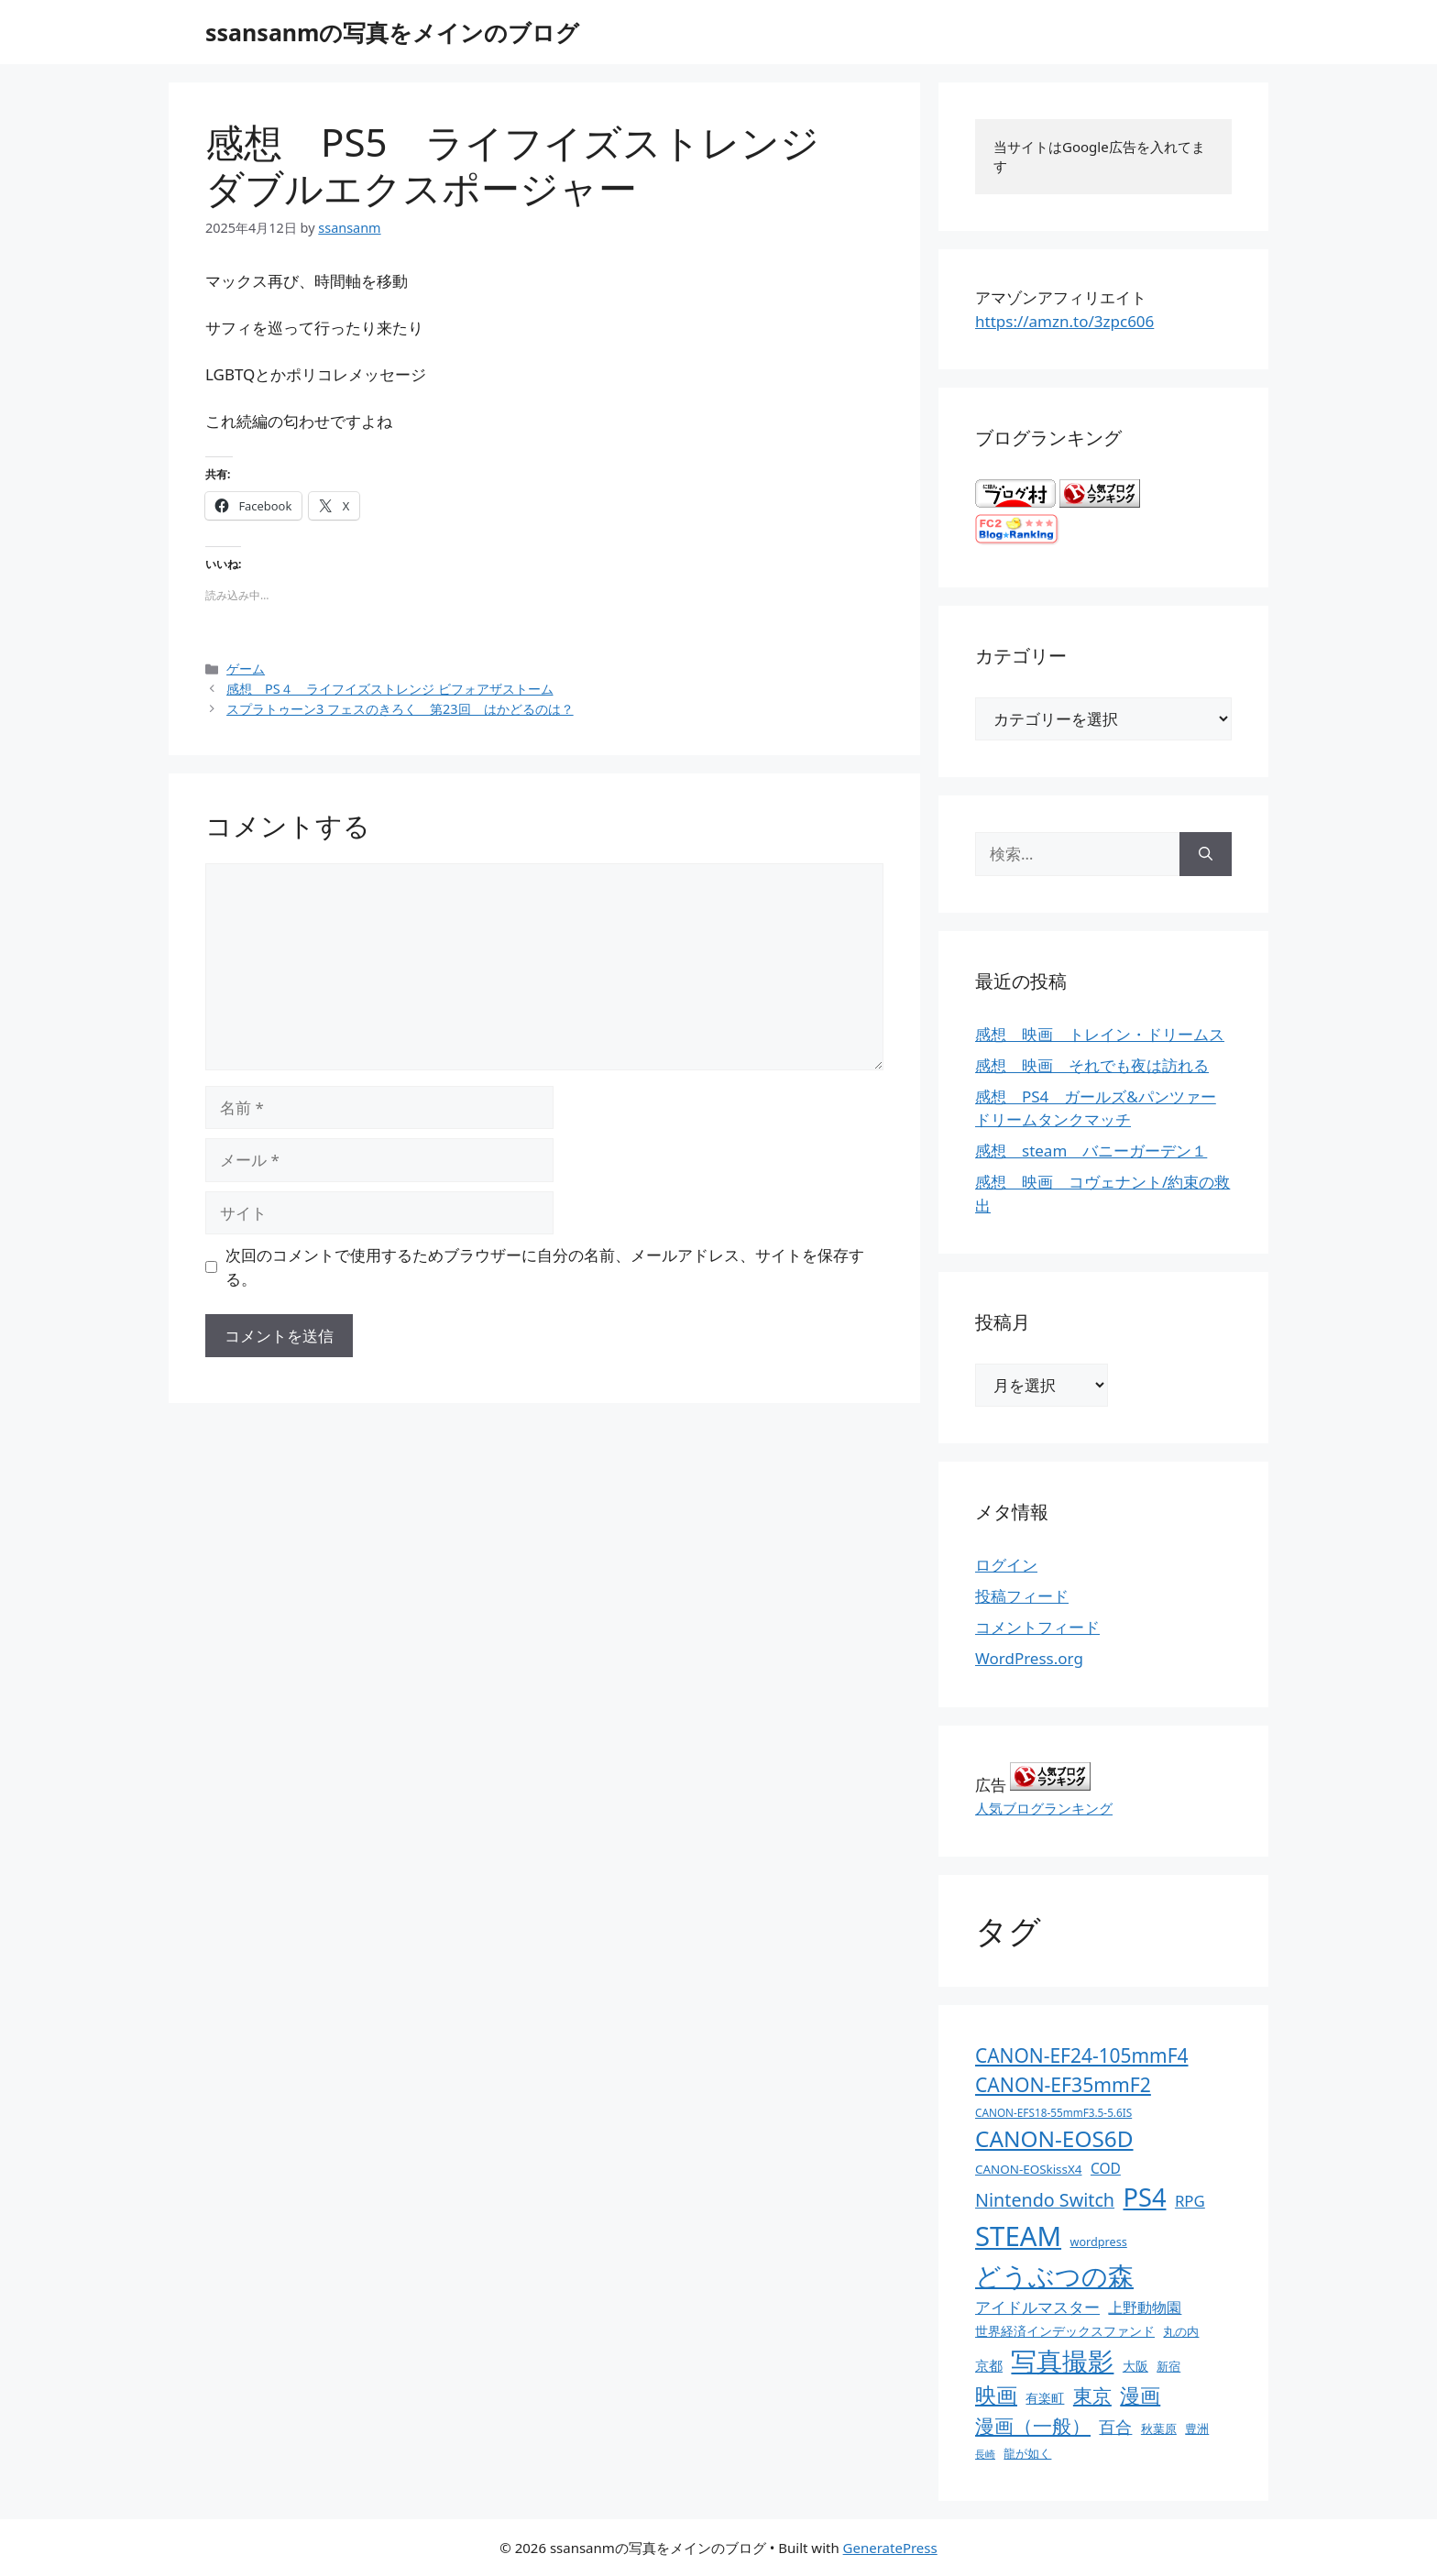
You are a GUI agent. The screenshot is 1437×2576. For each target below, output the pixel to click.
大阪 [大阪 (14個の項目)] (1135, 2365)
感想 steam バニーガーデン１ (1091, 1150)
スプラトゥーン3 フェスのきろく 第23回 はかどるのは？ (400, 709)
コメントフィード (1037, 1627)
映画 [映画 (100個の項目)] (996, 2395)
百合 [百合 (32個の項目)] (1115, 2427)
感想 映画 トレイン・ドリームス (1099, 1034)
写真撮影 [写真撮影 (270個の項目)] (1062, 2361)
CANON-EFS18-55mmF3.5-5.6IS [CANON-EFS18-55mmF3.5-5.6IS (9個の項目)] (1053, 2112)
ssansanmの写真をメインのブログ (392, 32)
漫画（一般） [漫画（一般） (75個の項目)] (1033, 2425)
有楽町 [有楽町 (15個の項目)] (1045, 2397)
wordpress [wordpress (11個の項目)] (1098, 2241)
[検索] (1205, 854)
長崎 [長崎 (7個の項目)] (985, 2454)
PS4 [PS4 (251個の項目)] (1144, 2197)
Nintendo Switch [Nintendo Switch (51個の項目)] (1044, 2199)
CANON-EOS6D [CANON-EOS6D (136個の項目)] (1054, 2138)
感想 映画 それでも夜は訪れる (1092, 1065)
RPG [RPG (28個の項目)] (1190, 2200)
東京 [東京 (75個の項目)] (1092, 2395)
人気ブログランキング (1044, 1808)
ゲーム (245, 668)
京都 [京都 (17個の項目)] (989, 2365)
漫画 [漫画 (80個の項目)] (1140, 2395)
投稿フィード (1022, 1595)
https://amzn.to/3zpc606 (1064, 321)
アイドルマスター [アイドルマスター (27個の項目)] (1037, 2307)
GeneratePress (890, 2547)
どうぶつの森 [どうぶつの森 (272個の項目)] (1054, 2275)
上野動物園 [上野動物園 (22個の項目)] (1144, 2307)
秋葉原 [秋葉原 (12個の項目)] (1159, 2428)
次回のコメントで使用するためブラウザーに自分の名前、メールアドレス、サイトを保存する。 (544, 1266)
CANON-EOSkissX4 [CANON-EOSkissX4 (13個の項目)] (1028, 2169)
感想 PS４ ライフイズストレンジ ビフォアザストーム (389, 688)
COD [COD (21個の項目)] (1106, 2168)
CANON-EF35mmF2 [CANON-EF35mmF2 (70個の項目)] (1063, 2084)
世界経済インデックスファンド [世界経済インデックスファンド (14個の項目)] (1065, 2331)
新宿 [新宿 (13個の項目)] (1168, 2366)
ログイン (1006, 1564)
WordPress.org (1029, 1658)
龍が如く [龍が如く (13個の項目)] (1027, 2453)
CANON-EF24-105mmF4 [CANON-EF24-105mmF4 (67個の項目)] (1082, 2055)
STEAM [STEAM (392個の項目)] (1018, 2236)
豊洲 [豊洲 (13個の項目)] (1197, 2428)
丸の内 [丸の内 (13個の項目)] (1181, 2331)
